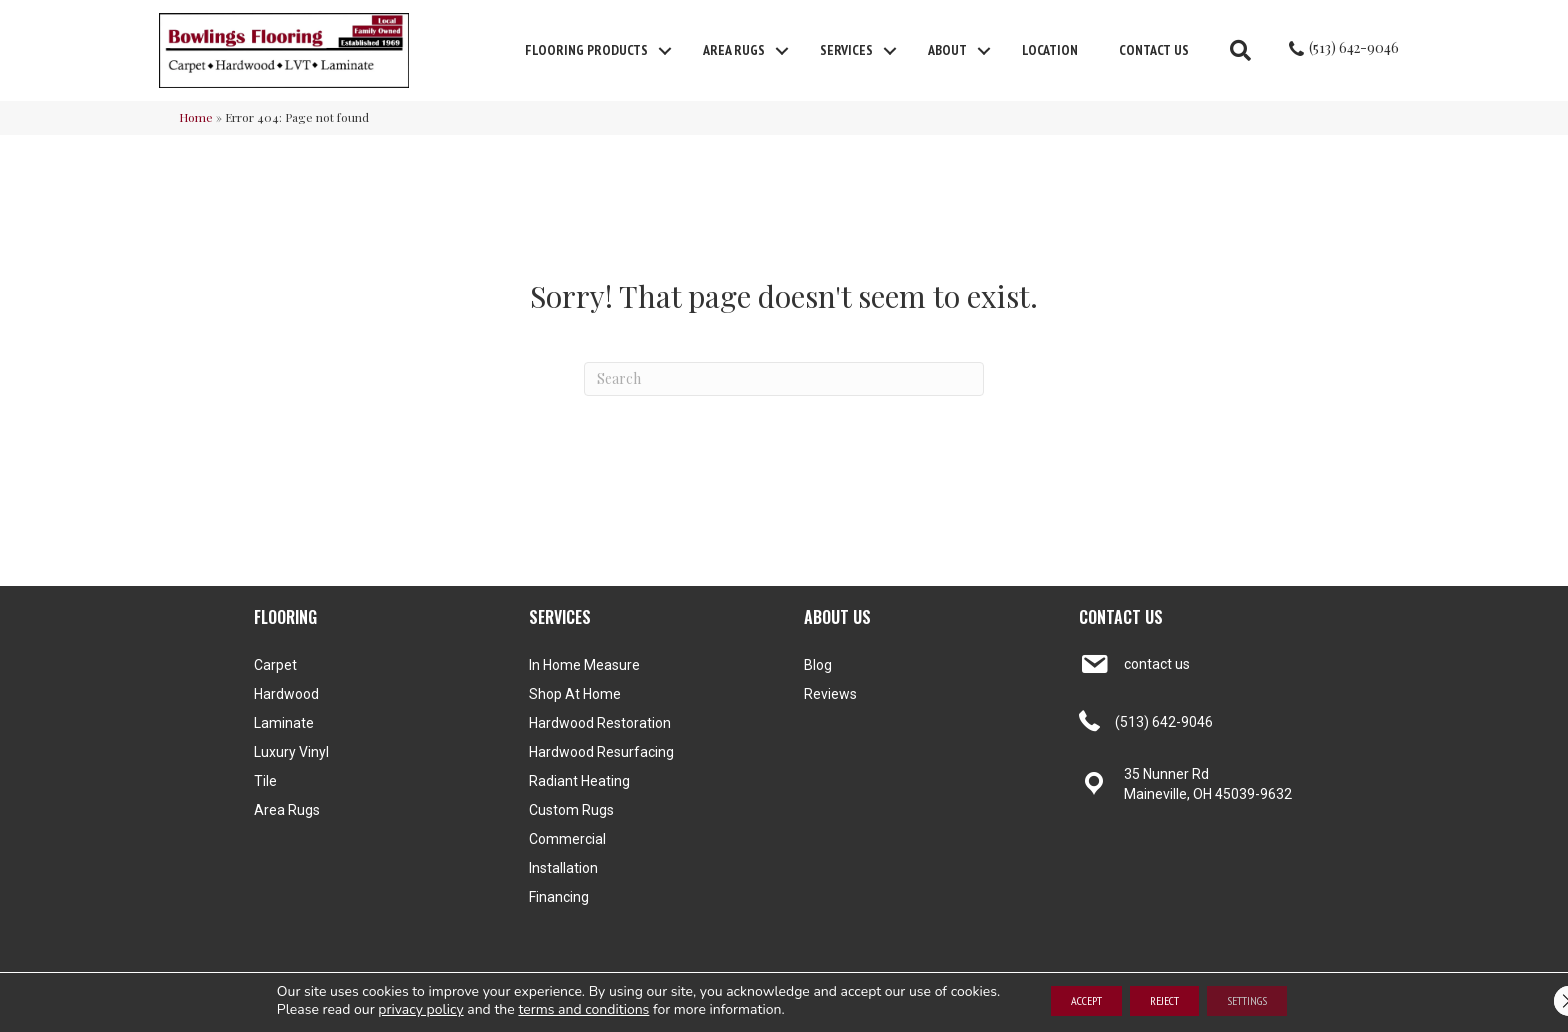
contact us (1157, 664)
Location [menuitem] (1050, 50)
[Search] (784, 379)
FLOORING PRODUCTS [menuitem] (586, 50)
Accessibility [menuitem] (1033, 1005)
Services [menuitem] (846, 50)
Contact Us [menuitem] (1154, 50)
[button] (665, 51)
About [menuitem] (947, 50)
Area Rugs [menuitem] (734, 50)
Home (196, 117)
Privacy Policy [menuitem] (1237, 1005)
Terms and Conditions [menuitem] (1133, 1005)
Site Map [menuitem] (1306, 1005)
